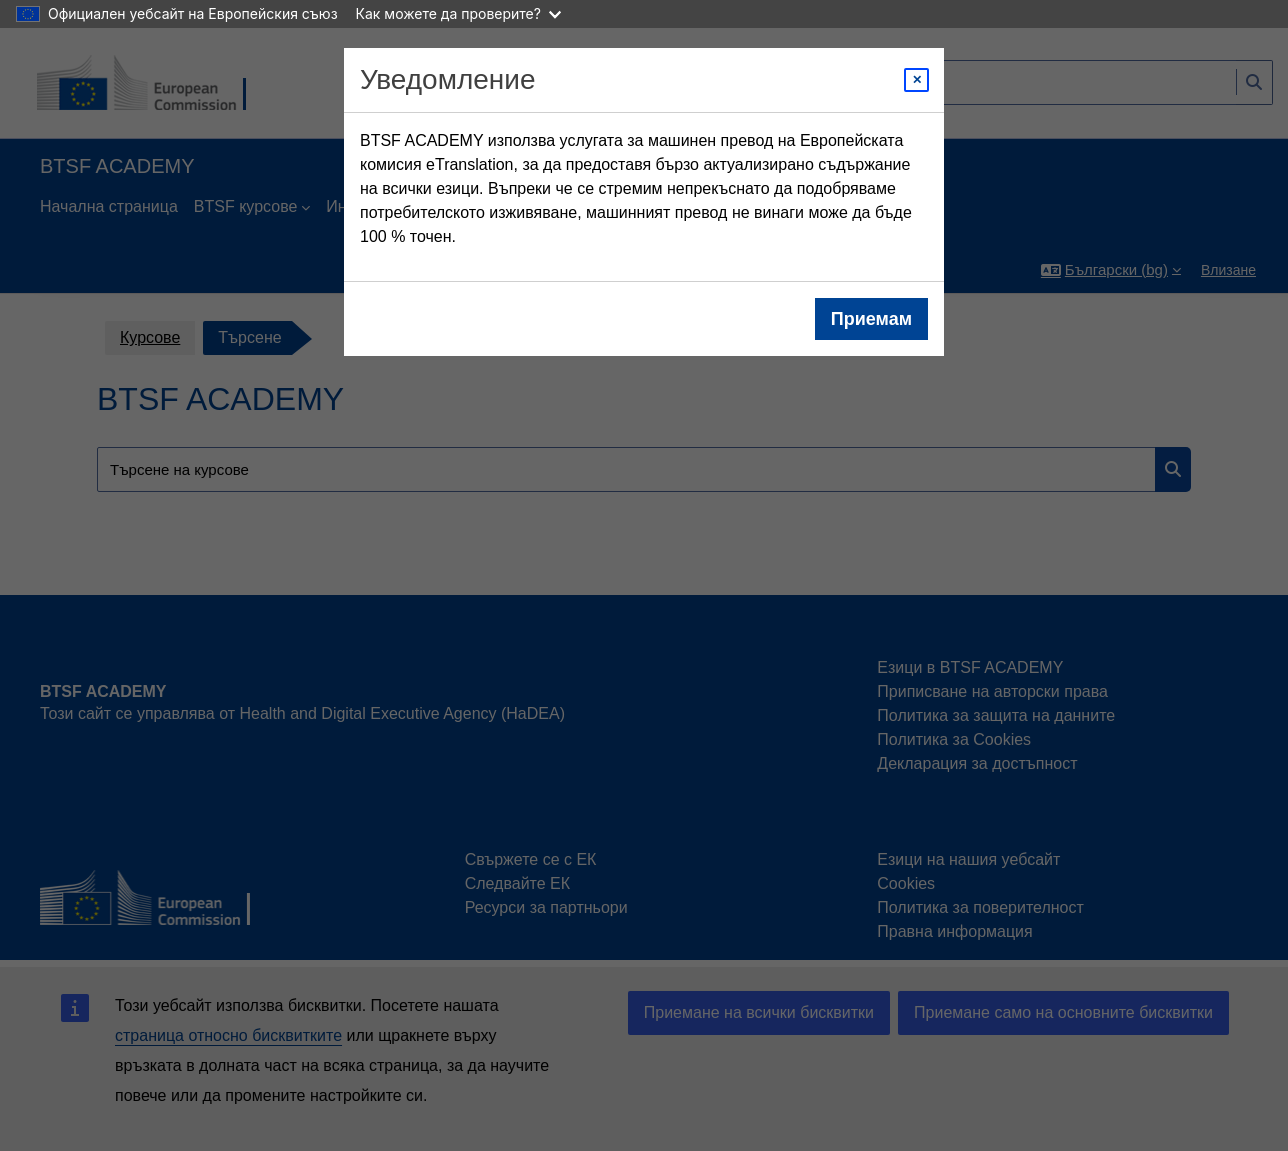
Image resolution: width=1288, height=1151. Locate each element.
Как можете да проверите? (458, 13)
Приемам (871, 319)
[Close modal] (916, 80)
